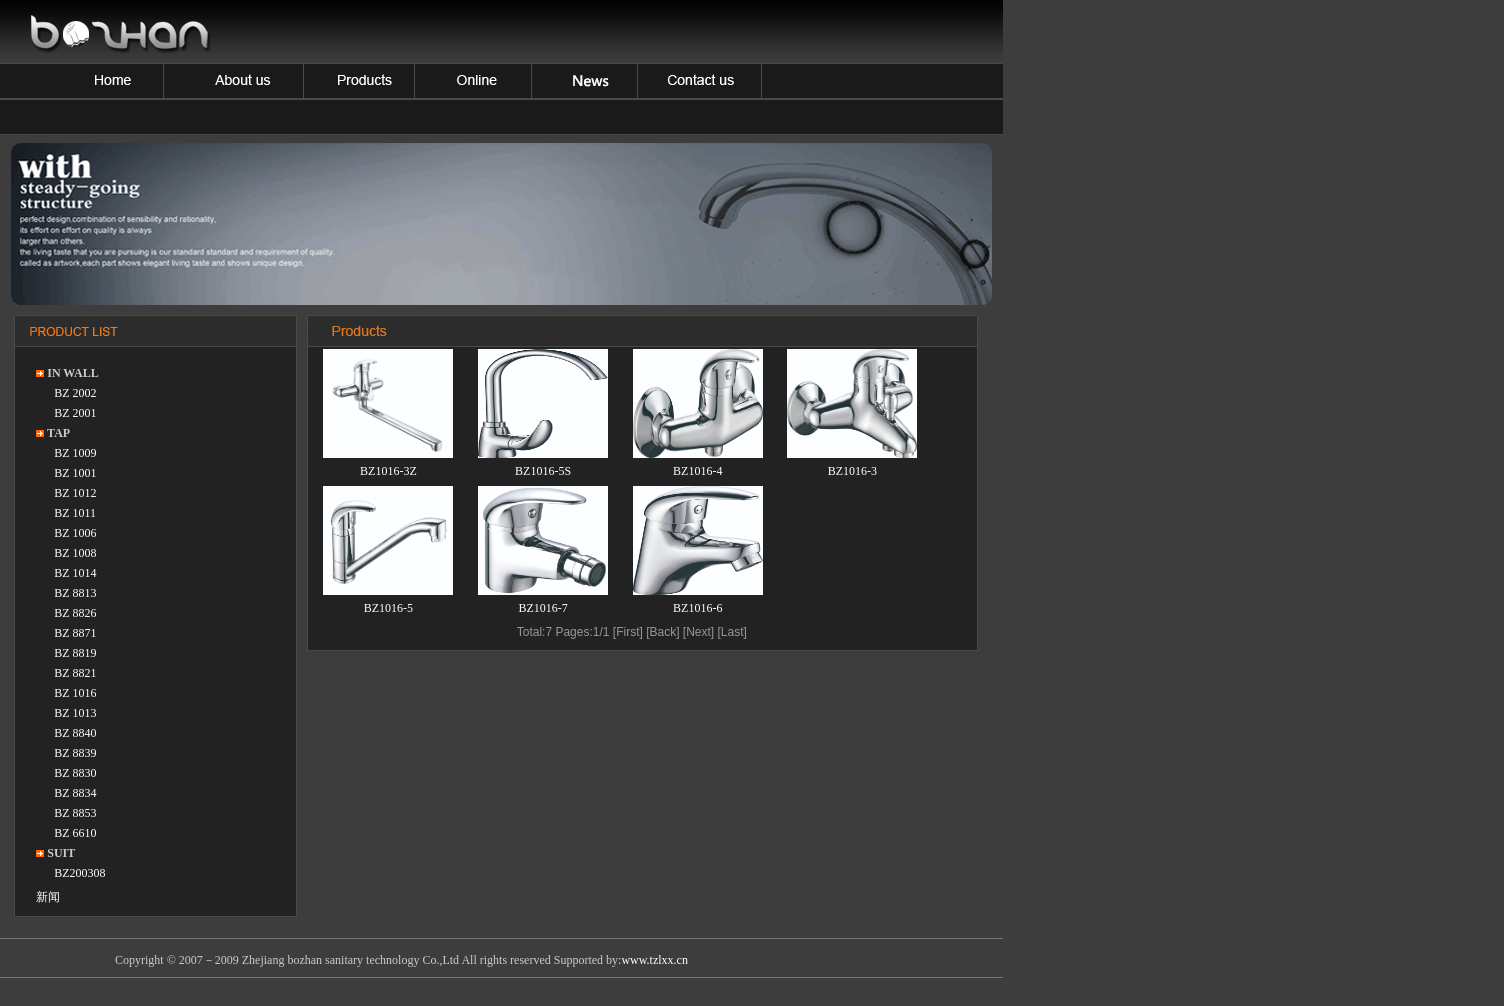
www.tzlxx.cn (654, 960)
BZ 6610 (75, 833)
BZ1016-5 (388, 608)
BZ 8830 (75, 773)
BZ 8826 (75, 613)
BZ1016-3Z (388, 471)
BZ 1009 (75, 453)
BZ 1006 (75, 533)
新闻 (48, 897)
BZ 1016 (75, 693)
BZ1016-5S (543, 471)
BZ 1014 (75, 573)
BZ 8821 (75, 673)
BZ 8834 (75, 793)
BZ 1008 (75, 553)
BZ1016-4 (697, 471)
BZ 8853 (75, 813)
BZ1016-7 (542, 608)
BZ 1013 (75, 713)
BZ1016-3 (852, 471)
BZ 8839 (75, 753)
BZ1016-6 (697, 608)
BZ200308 (79, 873)
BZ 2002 (75, 393)
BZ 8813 (75, 593)
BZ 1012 (75, 493)
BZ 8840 (75, 733)
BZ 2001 (75, 413)
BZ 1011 (75, 513)
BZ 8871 (75, 633)
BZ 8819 (75, 653)
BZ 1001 (75, 473)
